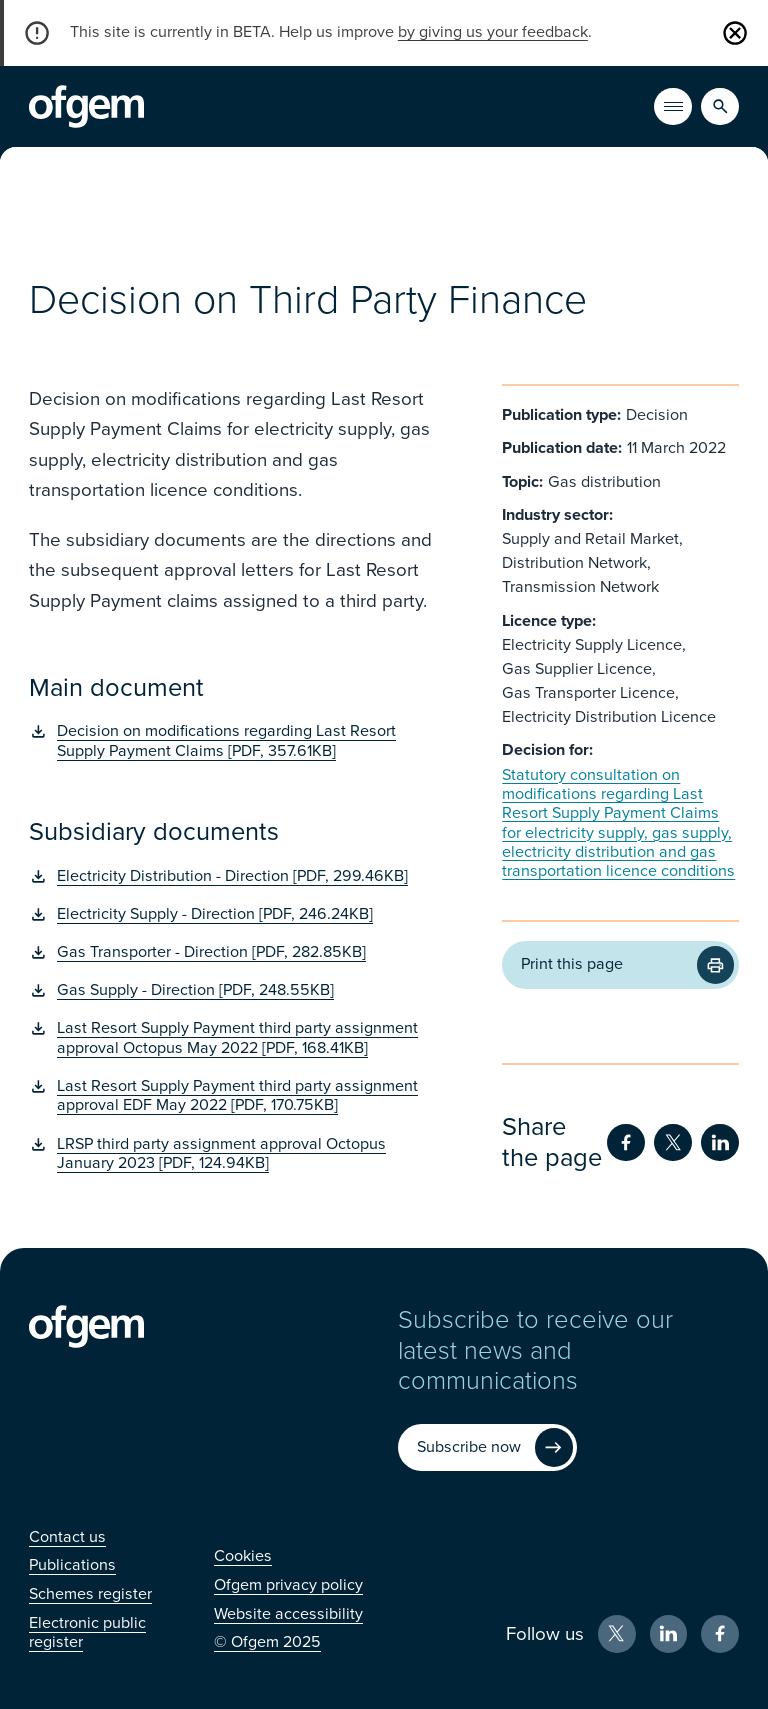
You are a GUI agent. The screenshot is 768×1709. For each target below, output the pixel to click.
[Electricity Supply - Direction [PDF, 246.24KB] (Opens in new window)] (236, 914)
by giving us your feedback (493, 32)
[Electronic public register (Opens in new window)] (87, 1632)
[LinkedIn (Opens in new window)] (669, 1634)
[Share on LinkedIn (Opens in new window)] (720, 1143)
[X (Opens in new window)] (617, 1634)
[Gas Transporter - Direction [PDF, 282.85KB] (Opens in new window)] (236, 952)
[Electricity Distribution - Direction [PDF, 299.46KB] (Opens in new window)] (236, 876)
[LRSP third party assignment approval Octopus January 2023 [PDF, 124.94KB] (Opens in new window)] (236, 1154)
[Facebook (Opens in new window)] (720, 1634)
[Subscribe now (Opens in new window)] (487, 1448)
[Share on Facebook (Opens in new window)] (626, 1143)
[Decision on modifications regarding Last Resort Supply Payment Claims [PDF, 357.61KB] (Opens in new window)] (236, 741)
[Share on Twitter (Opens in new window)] (673, 1143)
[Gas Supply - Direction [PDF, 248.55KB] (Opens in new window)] (236, 990)
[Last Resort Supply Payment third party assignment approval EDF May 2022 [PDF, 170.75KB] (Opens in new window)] (236, 1096)
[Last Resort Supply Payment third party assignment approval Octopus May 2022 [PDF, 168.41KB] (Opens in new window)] (236, 1038)
